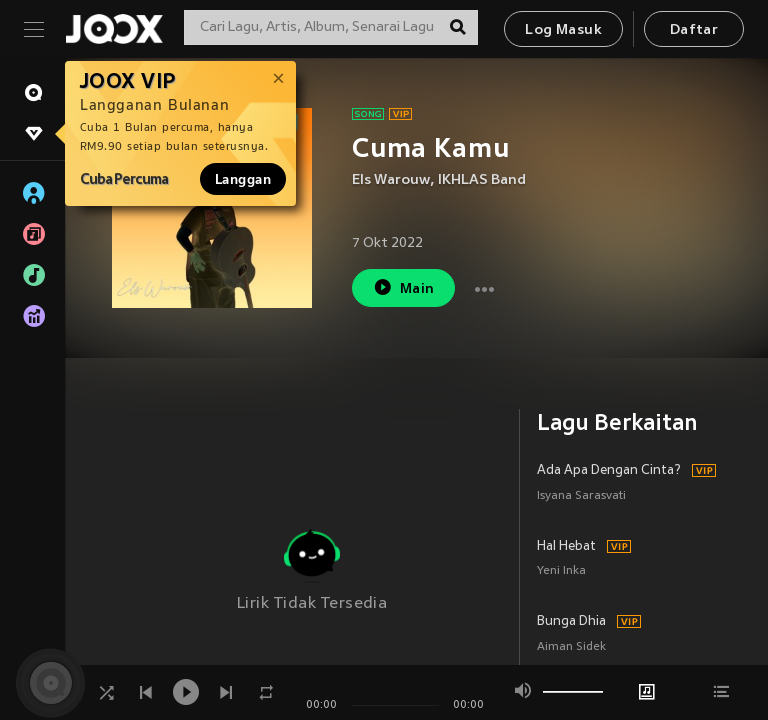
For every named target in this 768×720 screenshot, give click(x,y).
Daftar (694, 30)
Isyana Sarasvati (581, 496)
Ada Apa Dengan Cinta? (609, 471)
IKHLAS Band (482, 180)
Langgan (243, 179)
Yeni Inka (561, 571)
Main (403, 287)
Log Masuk (563, 30)
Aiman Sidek (571, 647)
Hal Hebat (566, 547)
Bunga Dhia (571, 622)
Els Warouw (391, 180)
